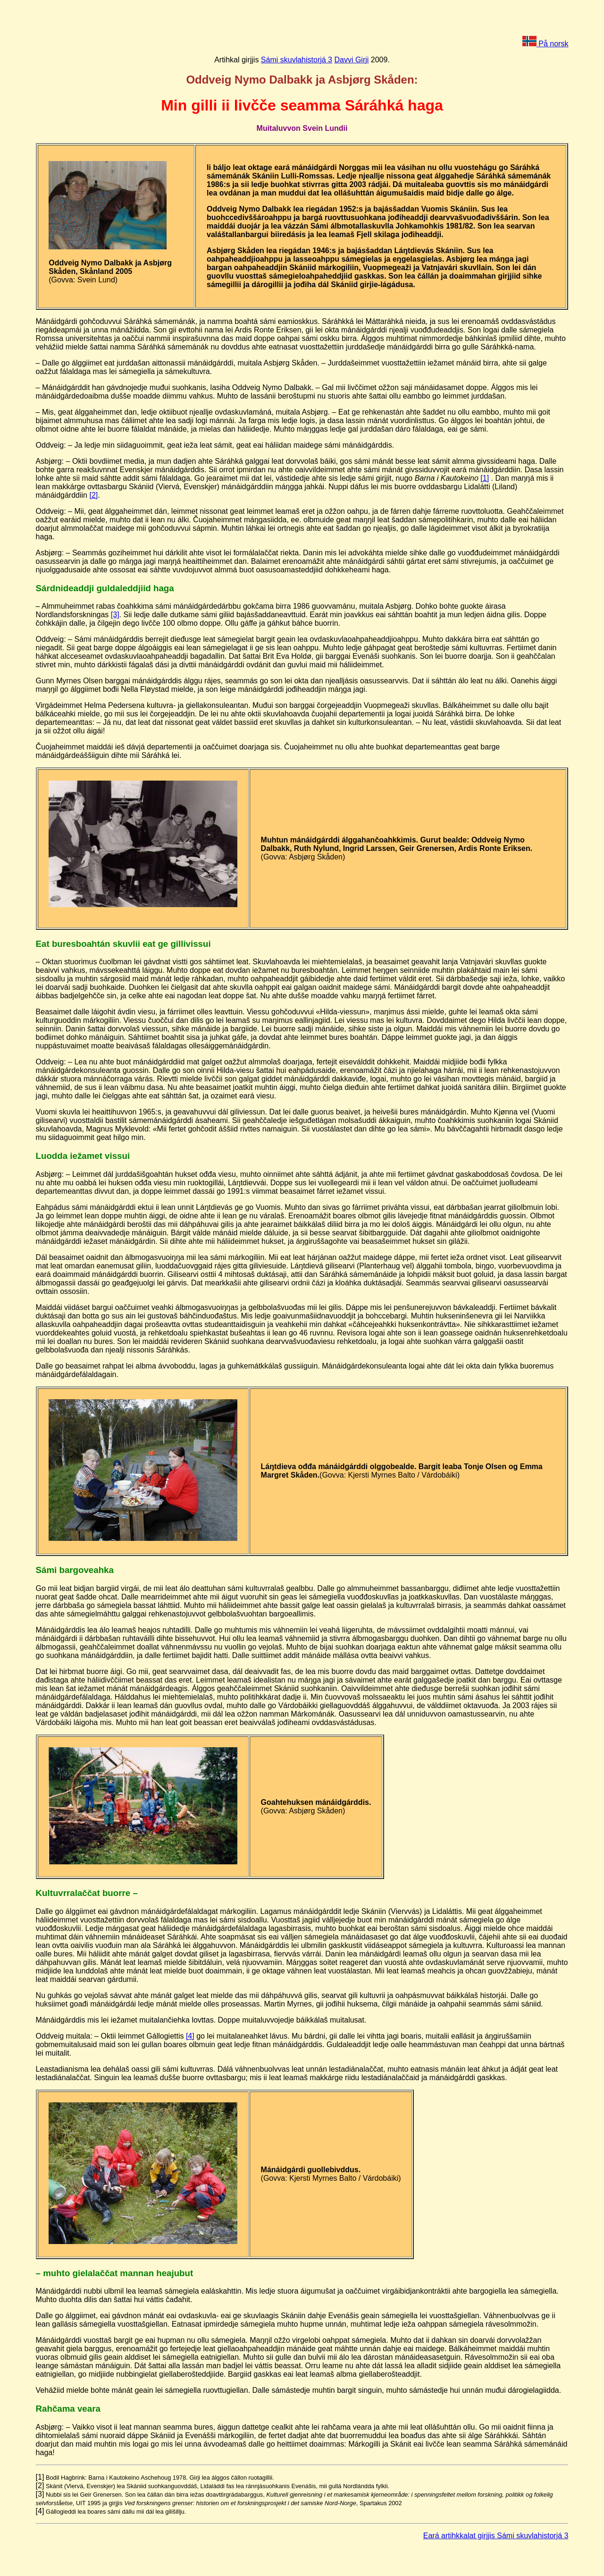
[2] (93, 495)
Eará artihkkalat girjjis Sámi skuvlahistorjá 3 (496, 2536)
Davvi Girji (351, 60)
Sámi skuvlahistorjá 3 (296, 60)
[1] (484, 478)
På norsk (545, 44)
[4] (190, 2036)
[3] (115, 615)
